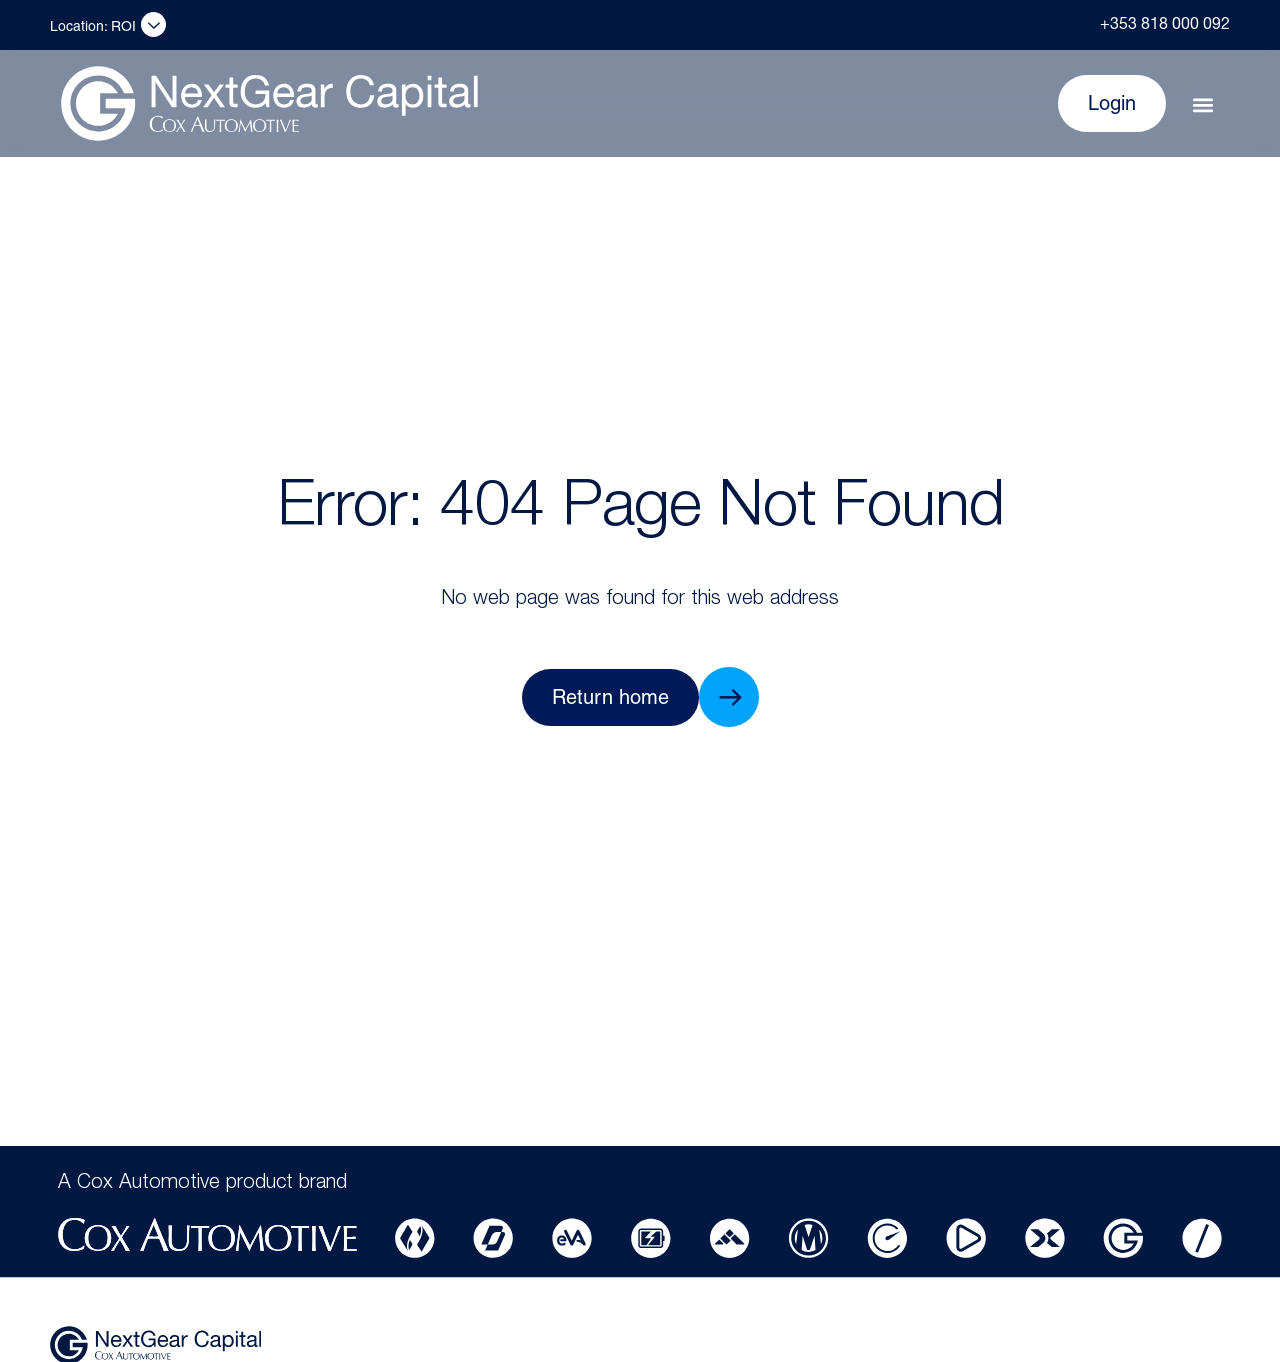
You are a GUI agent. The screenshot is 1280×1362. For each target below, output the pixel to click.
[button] (1202, 105)
